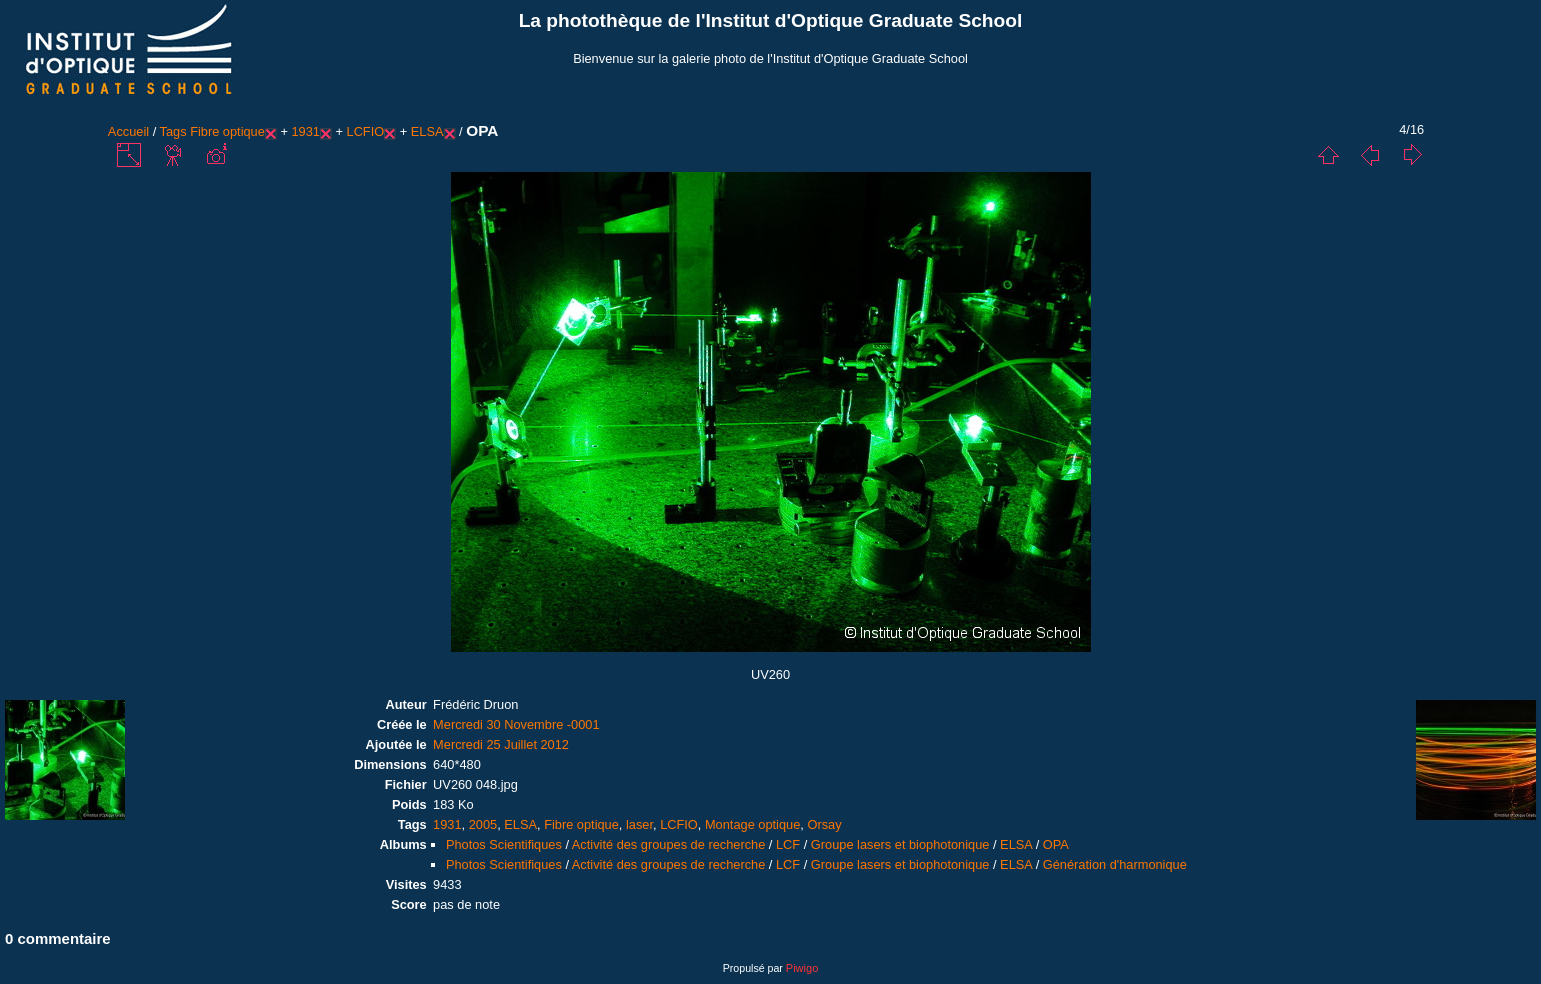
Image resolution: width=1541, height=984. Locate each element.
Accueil (128, 131)
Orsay (824, 824)
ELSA (427, 131)
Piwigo (802, 968)
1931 (305, 131)
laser (639, 824)
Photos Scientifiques (504, 844)
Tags (173, 131)
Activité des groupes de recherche (668, 844)
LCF (788, 844)
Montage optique (752, 824)
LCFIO (366, 131)
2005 (483, 824)
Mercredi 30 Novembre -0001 (516, 724)
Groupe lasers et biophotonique (900, 844)
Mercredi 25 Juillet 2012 (501, 744)
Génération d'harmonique (1115, 864)
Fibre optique (227, 131)
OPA (1056, 844)
